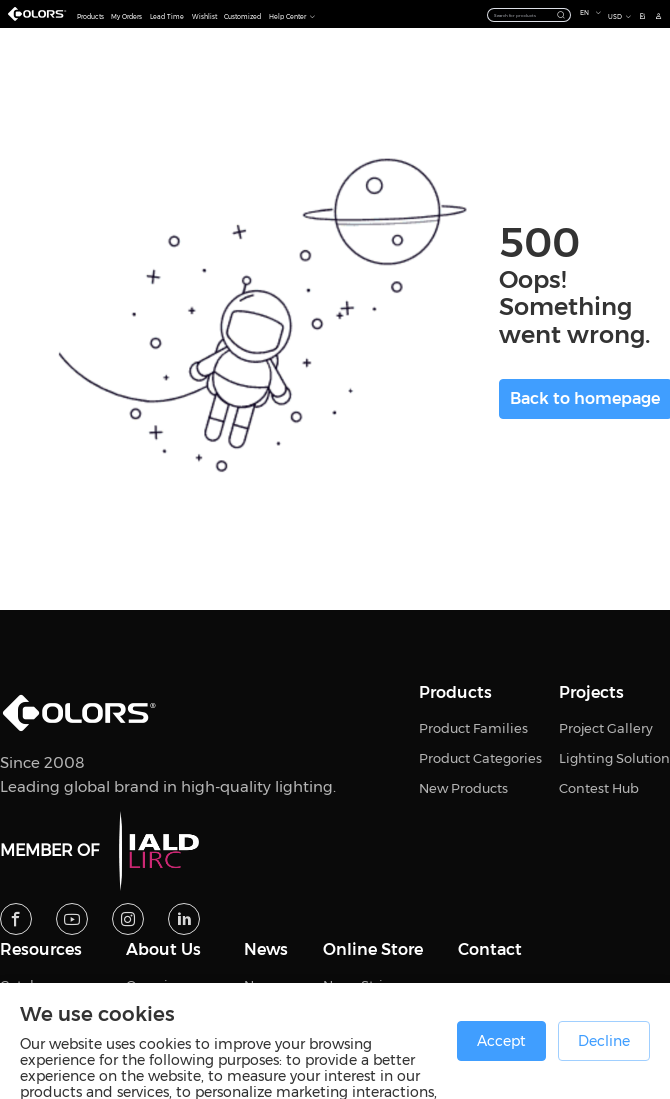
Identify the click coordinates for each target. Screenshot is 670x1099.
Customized (242, 17)
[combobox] (529, 14)
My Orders (126, 17)
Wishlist (204, 17)
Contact (490, 950)
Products (90, 17)
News (266, 950)
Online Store (373, 950)
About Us (163, 950)
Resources (41, 950)
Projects (591, 693)
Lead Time (167, 17)
